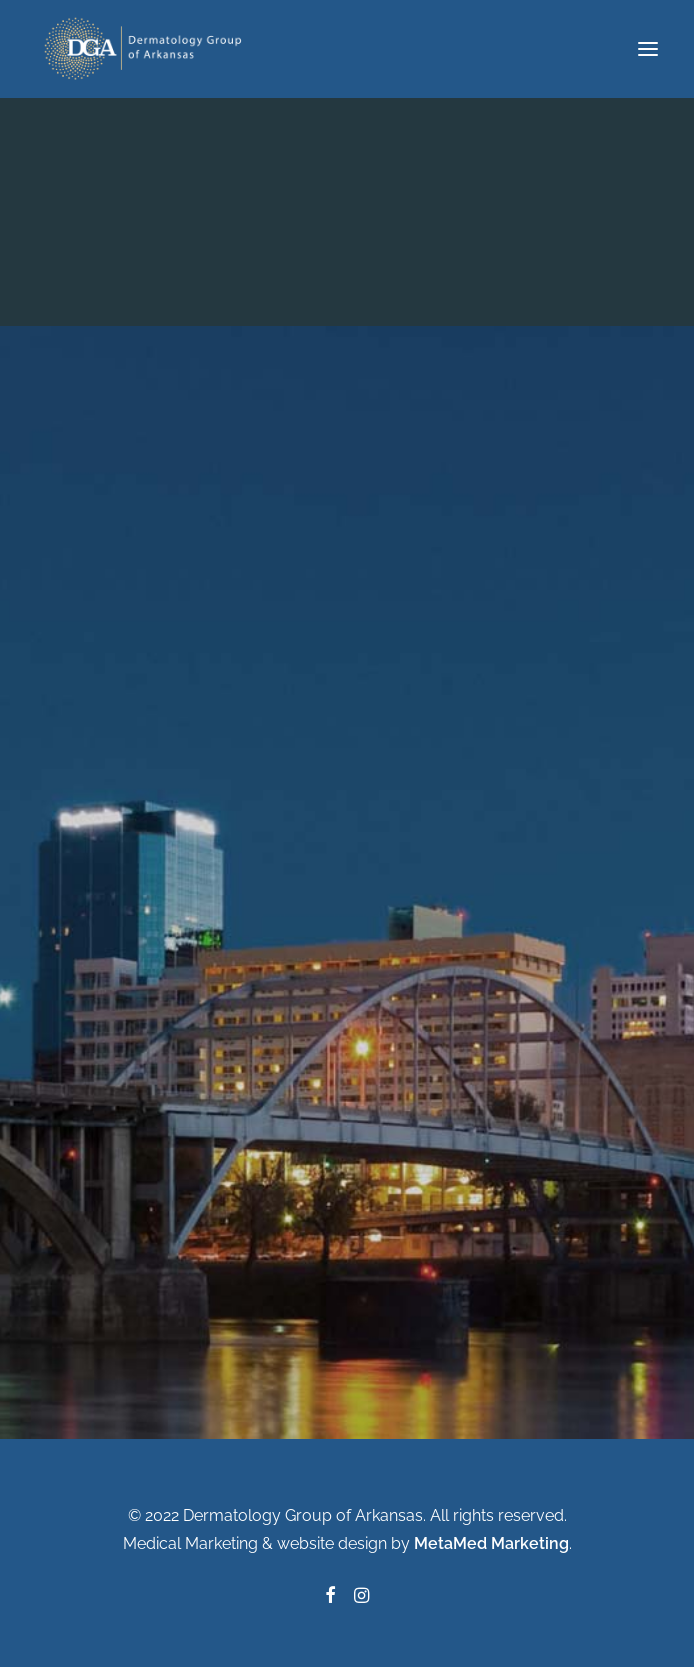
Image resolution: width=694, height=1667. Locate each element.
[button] (648, 49)
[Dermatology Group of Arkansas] (148, 49)
